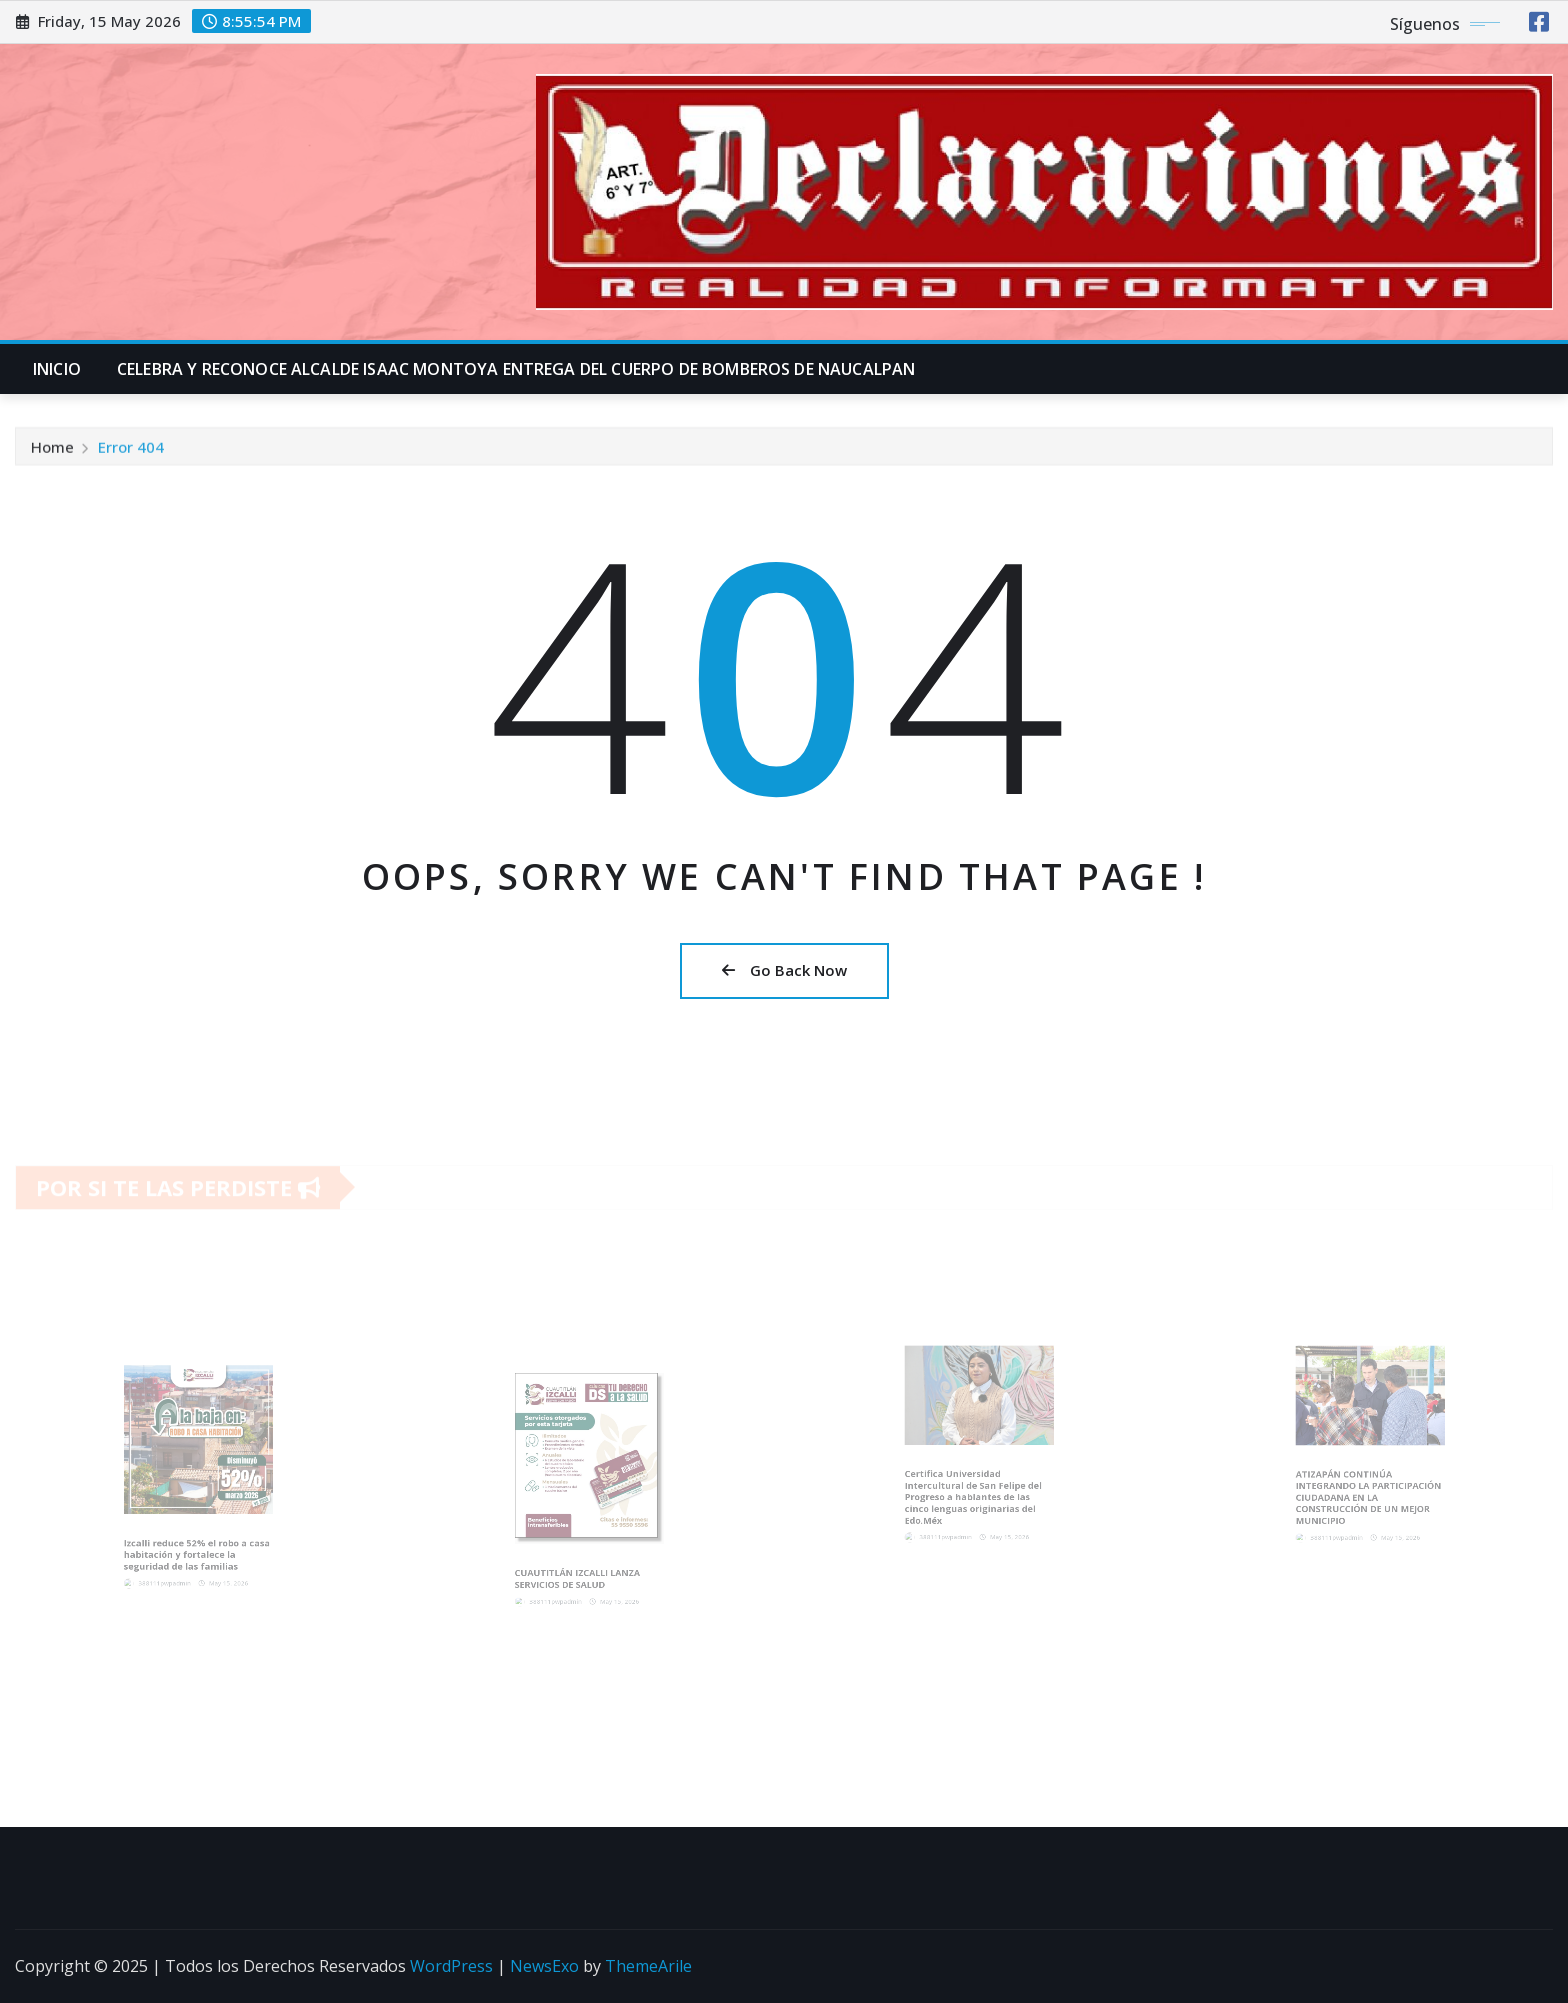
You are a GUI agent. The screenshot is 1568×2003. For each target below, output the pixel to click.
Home (52, 450)
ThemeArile (648, 1966)
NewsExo (544, 1966)
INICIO (57, 369)
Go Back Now (784, 970)
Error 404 (131, 450)
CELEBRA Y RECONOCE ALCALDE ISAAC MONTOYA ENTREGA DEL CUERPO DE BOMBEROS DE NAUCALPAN (516, 369)
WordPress (451, 1966)
